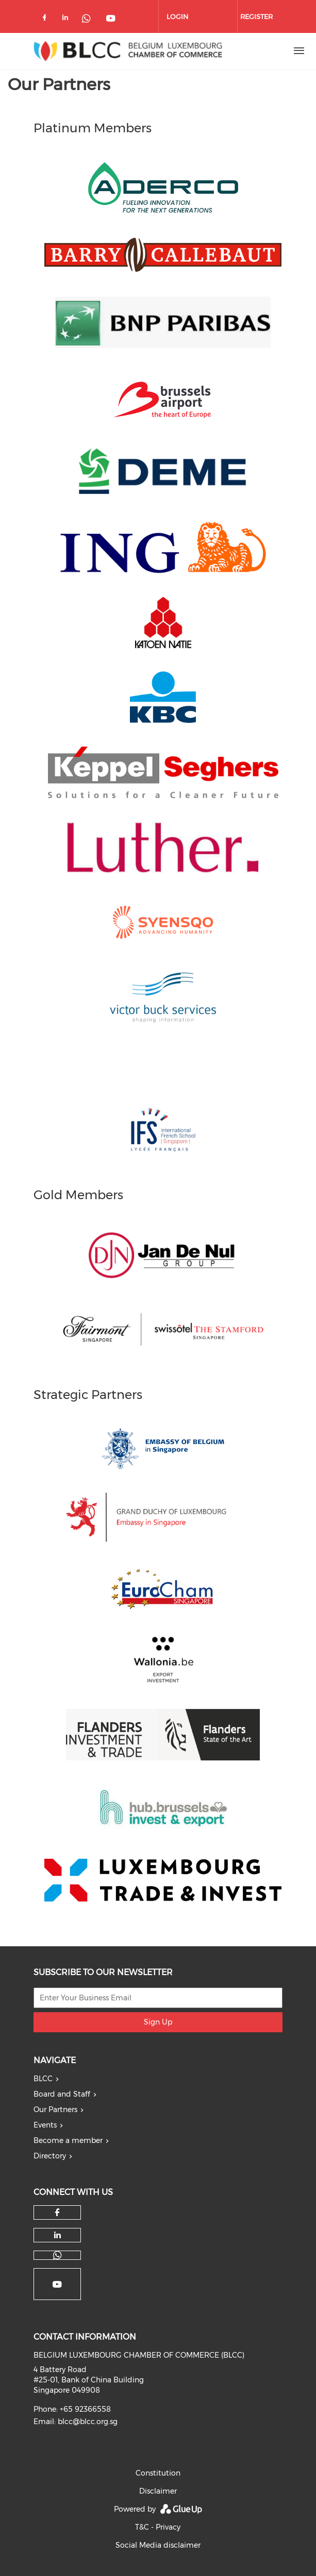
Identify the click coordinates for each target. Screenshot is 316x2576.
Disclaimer (158, 2491)
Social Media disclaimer (158, 2545)
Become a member (68, 2140)
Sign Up (158, 2022)
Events (45, 2125)
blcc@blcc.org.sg (88, 2421)
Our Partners (55, 2109)
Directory (50, 2155)
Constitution (158, 2473)
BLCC (43, 2078)
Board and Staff (62, 2094)
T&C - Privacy (157, 2527)
